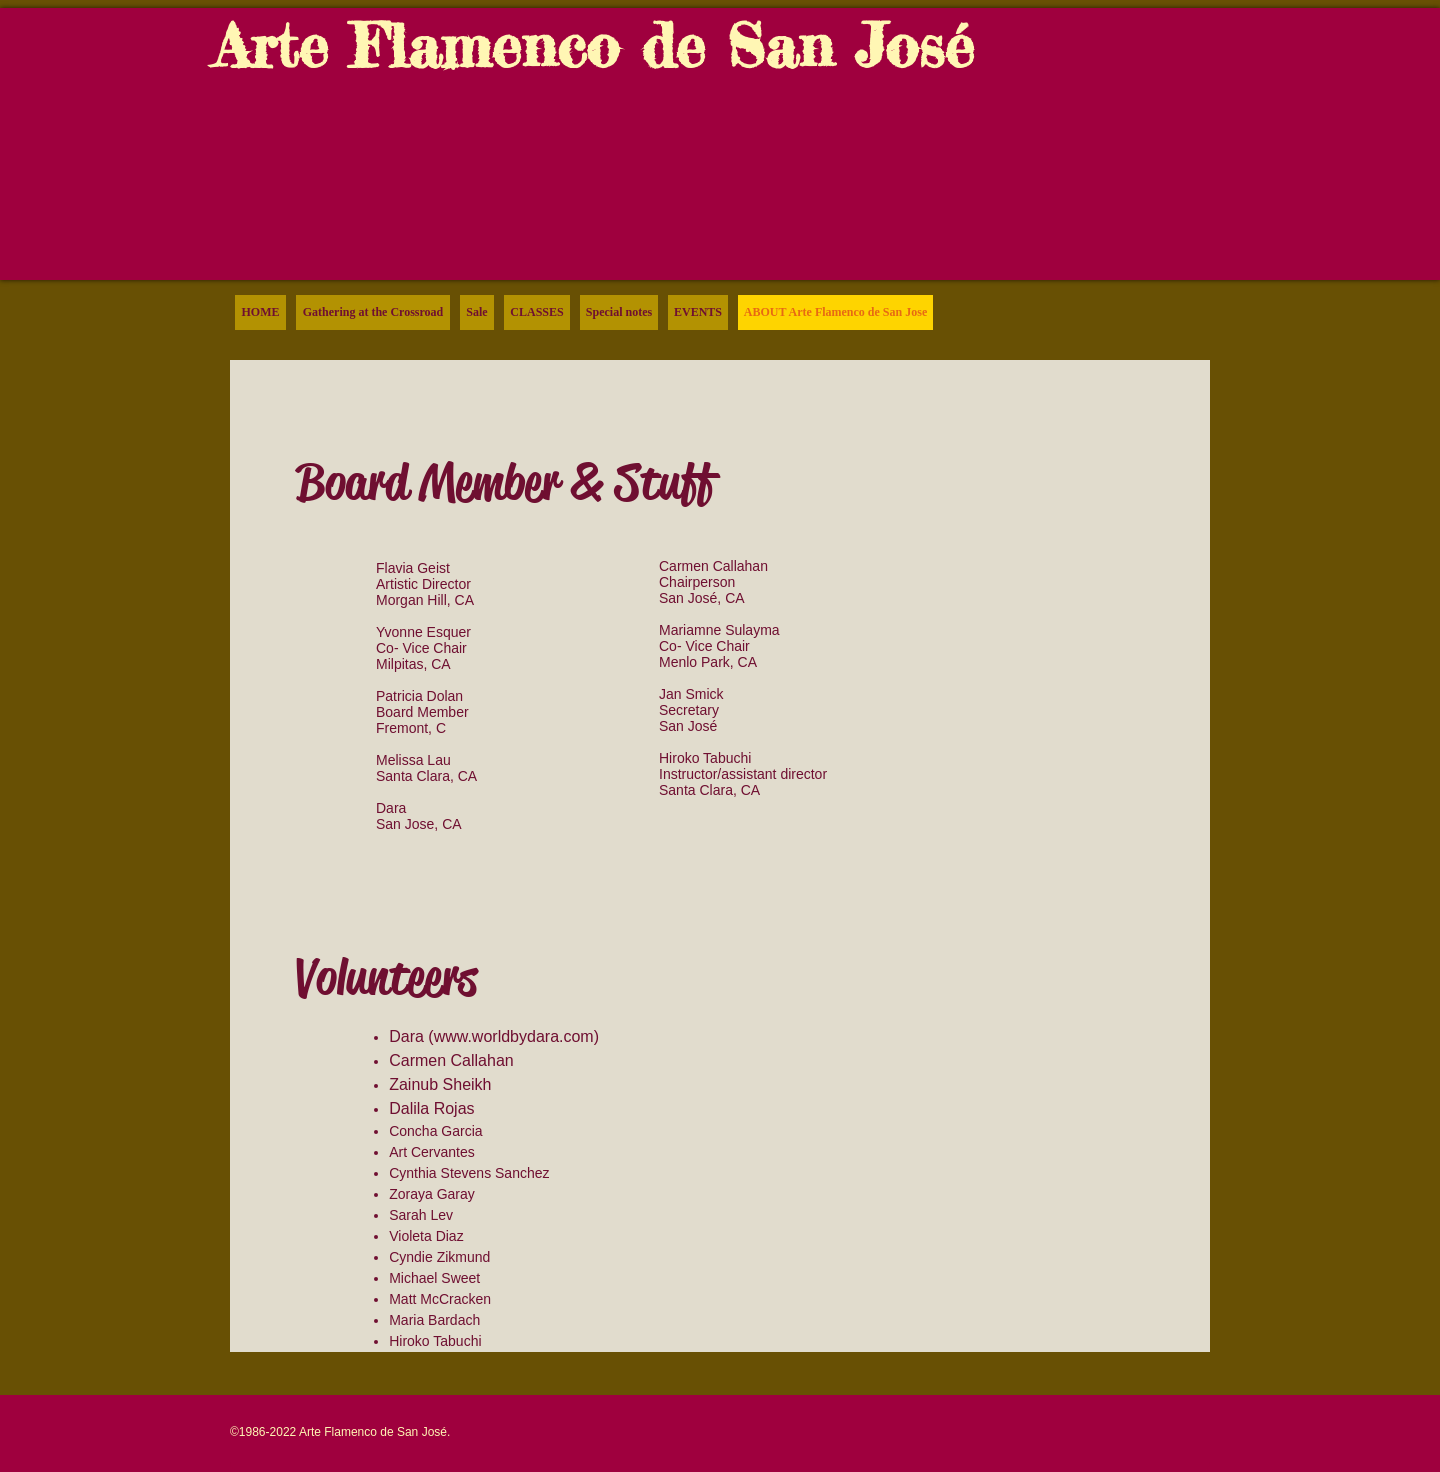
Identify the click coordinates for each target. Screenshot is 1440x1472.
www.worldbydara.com (514, 1036)
